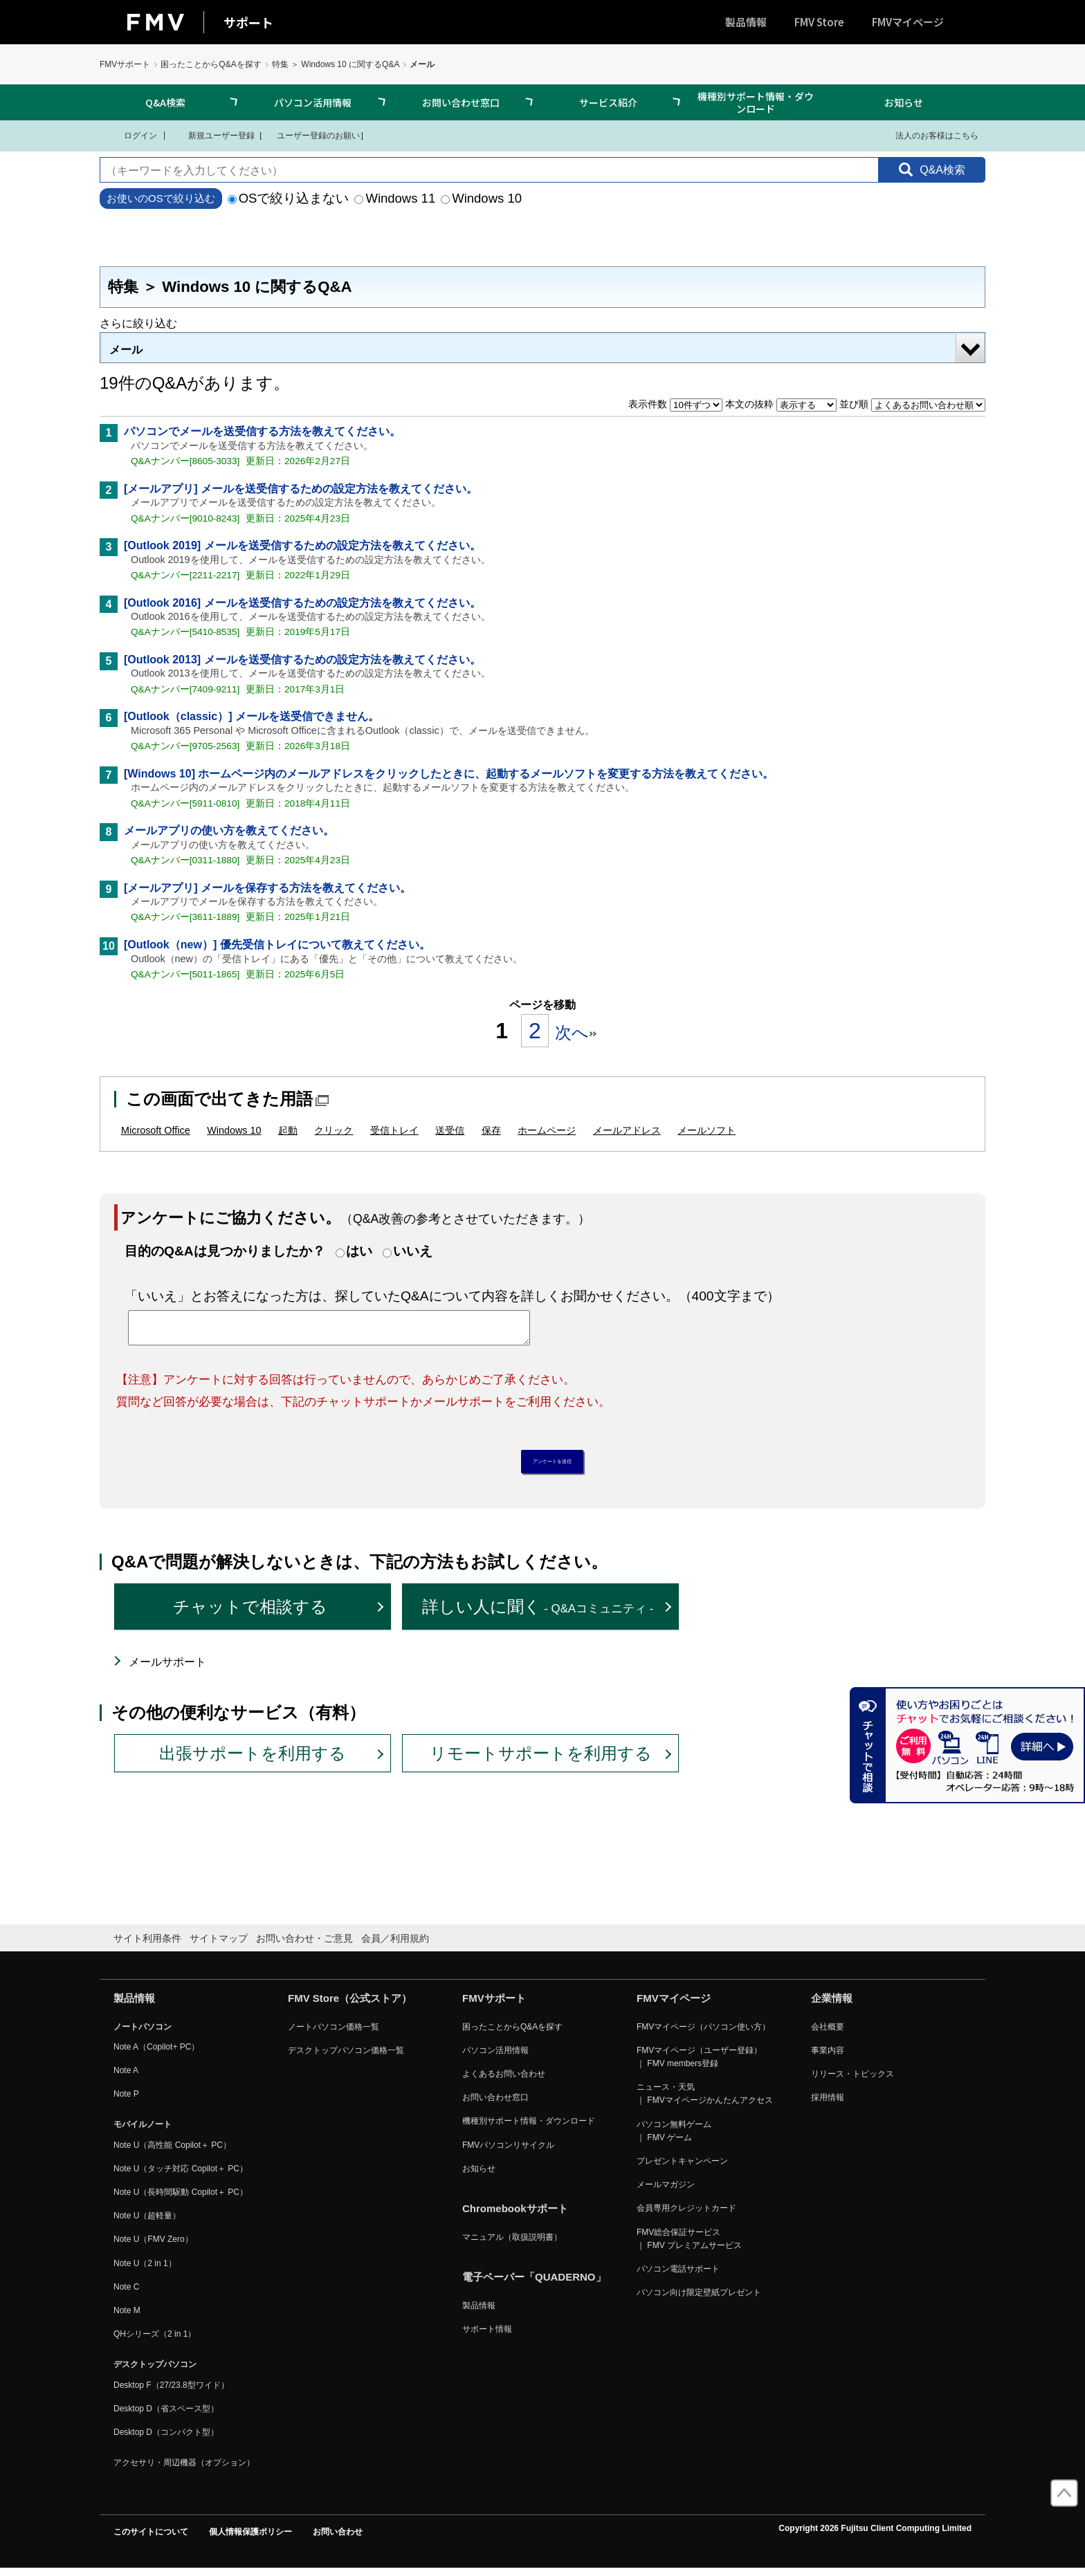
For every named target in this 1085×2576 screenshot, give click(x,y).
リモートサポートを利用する (541, 1760)
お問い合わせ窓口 (461, 102)
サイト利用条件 (147, 1945)
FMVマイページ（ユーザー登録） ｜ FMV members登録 (699, 2063)
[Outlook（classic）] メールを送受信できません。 (251, 716)
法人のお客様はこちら (928, 135)
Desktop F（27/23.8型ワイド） (171, 2392)
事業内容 (827, 2057)
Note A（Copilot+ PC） (156, 2054)
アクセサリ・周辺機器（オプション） (184, 2469)
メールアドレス (627, 1130)
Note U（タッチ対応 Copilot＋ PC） (180, 2175)
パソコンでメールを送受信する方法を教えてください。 (262, 431)
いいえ (412, 1251)
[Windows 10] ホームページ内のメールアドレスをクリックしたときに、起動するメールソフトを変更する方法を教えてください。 (449, 774)
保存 (491, 1130)
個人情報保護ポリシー (250, 2539)
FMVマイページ (908, 22)
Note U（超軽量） (147, 2223)
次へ (575, 1032)
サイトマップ (219, 1945)
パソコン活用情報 (313, 102)
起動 (288, 1130)
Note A (125, 2077)
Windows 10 (481, 198)
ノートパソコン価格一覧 (333, 2034)
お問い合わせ (338, 2539)
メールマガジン (666, 2192)
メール (126, 350)
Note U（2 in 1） (144, 2270)
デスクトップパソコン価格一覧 (346, 2057)
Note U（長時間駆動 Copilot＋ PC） (180, 2199)
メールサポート (167, 1669)
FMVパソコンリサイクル (508, 2152)
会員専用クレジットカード (686, 2215)
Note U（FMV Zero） (153, 2247)
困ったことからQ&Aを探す (211, 64)
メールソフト (706, 1130)
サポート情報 (487, 2337)
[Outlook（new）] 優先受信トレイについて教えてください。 (277, 944)
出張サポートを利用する (252, 1760)
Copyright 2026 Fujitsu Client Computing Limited (875, 2536)
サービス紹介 (608, 102)
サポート (248, 22)
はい (359, 1251)
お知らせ (903, 102)
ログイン (132, 135)
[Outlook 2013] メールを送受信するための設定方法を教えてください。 (302, 659)
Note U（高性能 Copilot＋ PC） (172, 2152)
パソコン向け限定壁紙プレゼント (699, 2300)
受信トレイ (394, 1130)
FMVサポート (125, 64)
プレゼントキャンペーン (682, 2168)
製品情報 (746, 22)
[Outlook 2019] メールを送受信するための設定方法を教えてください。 (302, 545)
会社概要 (827, 2034)
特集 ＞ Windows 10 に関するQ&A (336, 64)
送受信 (449, 1130)
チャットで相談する (250, 1613)
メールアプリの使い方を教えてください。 (229, 830)
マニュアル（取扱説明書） (512, 2244)
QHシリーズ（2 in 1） (154, 2341)
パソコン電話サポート (678, 2276)
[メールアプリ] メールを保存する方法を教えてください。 (267, 888)
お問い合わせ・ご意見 (304, 1945)
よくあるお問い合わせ (503, 2081)
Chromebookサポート (515, 2215)
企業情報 (831, 2005)
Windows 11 (394, 198)
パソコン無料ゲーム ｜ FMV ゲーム (674, 2137)
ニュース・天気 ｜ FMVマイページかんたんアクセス (705, 2101)
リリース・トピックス (852, 2081)
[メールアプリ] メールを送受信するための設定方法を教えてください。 (300, 489)
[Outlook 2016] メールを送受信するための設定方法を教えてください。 (302, 603)
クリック (333, 1130)
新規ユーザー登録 (213, 135)
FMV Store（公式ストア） (350, 2005)
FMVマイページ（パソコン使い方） (703, 2034)
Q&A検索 (165, 102)
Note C (126, 2294)
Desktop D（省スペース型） (166, 2415)
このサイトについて (150, 2539)
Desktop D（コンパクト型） (166, 2439)
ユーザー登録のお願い (311, 135)
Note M (126, 2317)
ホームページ (547, 1130)
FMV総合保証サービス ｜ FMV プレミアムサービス (689, 2245)
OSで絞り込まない (288, 198)
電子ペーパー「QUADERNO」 (534, 2284)
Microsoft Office (155, 1130)
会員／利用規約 (395, 1945)
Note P (126, 2101)
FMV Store (819, 22)
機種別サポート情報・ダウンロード (756, 102)
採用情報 (827, 2105)
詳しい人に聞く (538, 1613)
